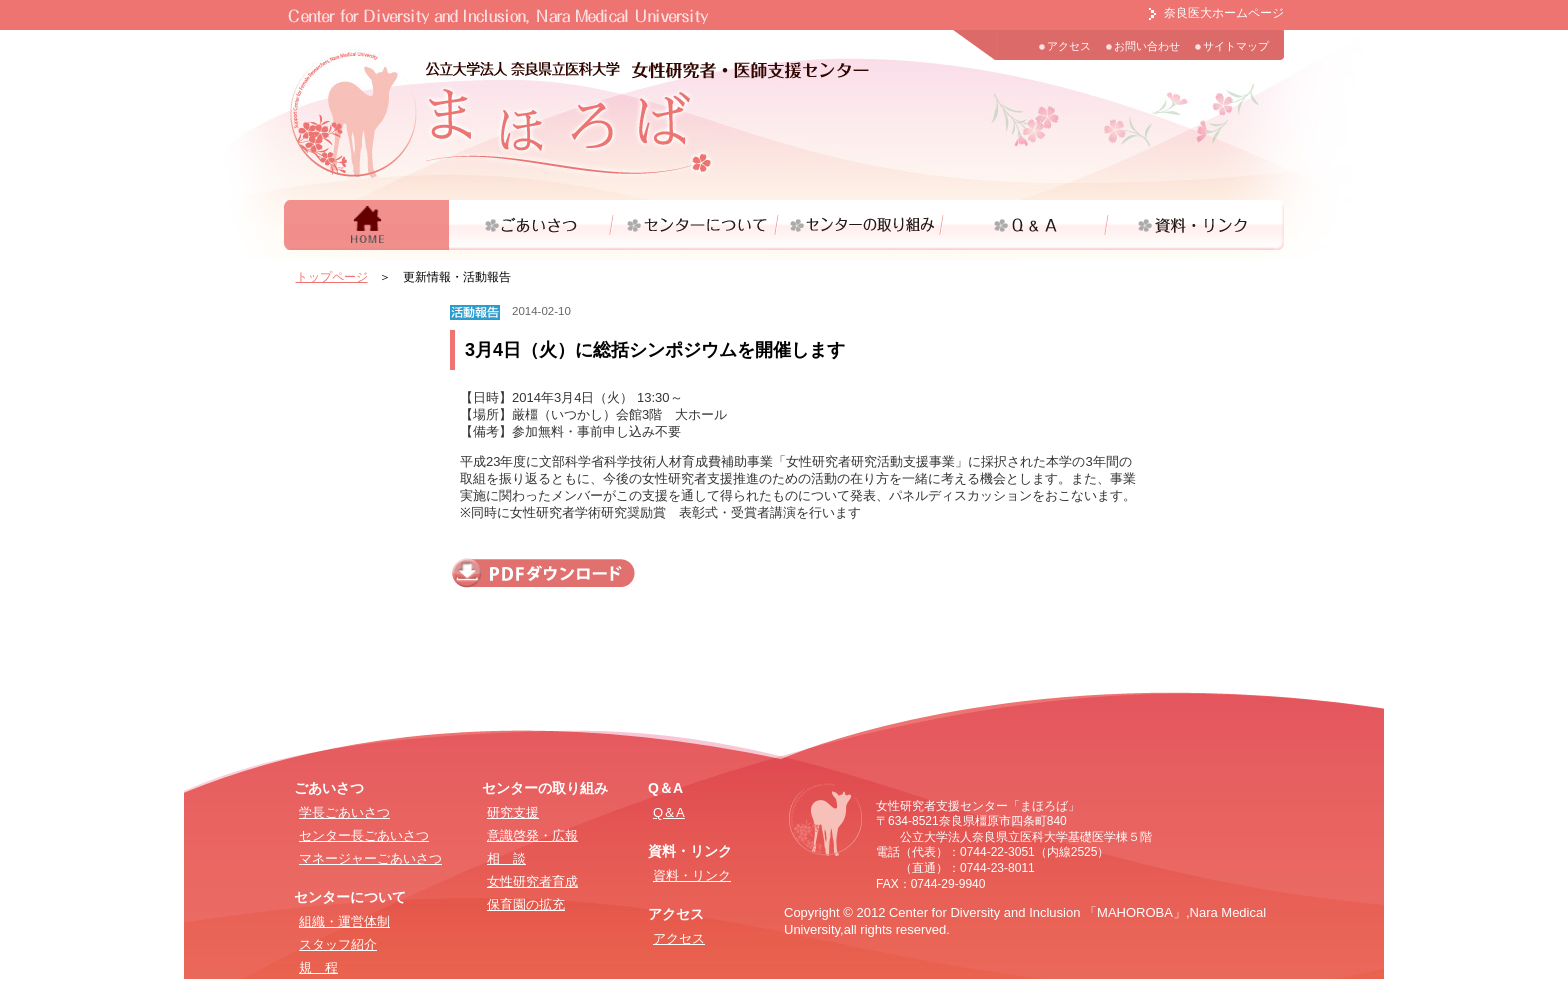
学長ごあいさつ (344, 812)
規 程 (318, 967)
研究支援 (513, 812)
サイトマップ (1236, 46)
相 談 (506, 858)
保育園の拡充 (526, 904)
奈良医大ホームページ (1224, 13)
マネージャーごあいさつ (370, 858)
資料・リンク (692, 875)
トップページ (332, 277)
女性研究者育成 (532, 881)
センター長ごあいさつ (364, 835)
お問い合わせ (1147, 46)
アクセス (1069, 46)
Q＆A (669, 812)
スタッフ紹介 (338, 944)
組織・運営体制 (344, 921)
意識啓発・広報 (532, 835)
